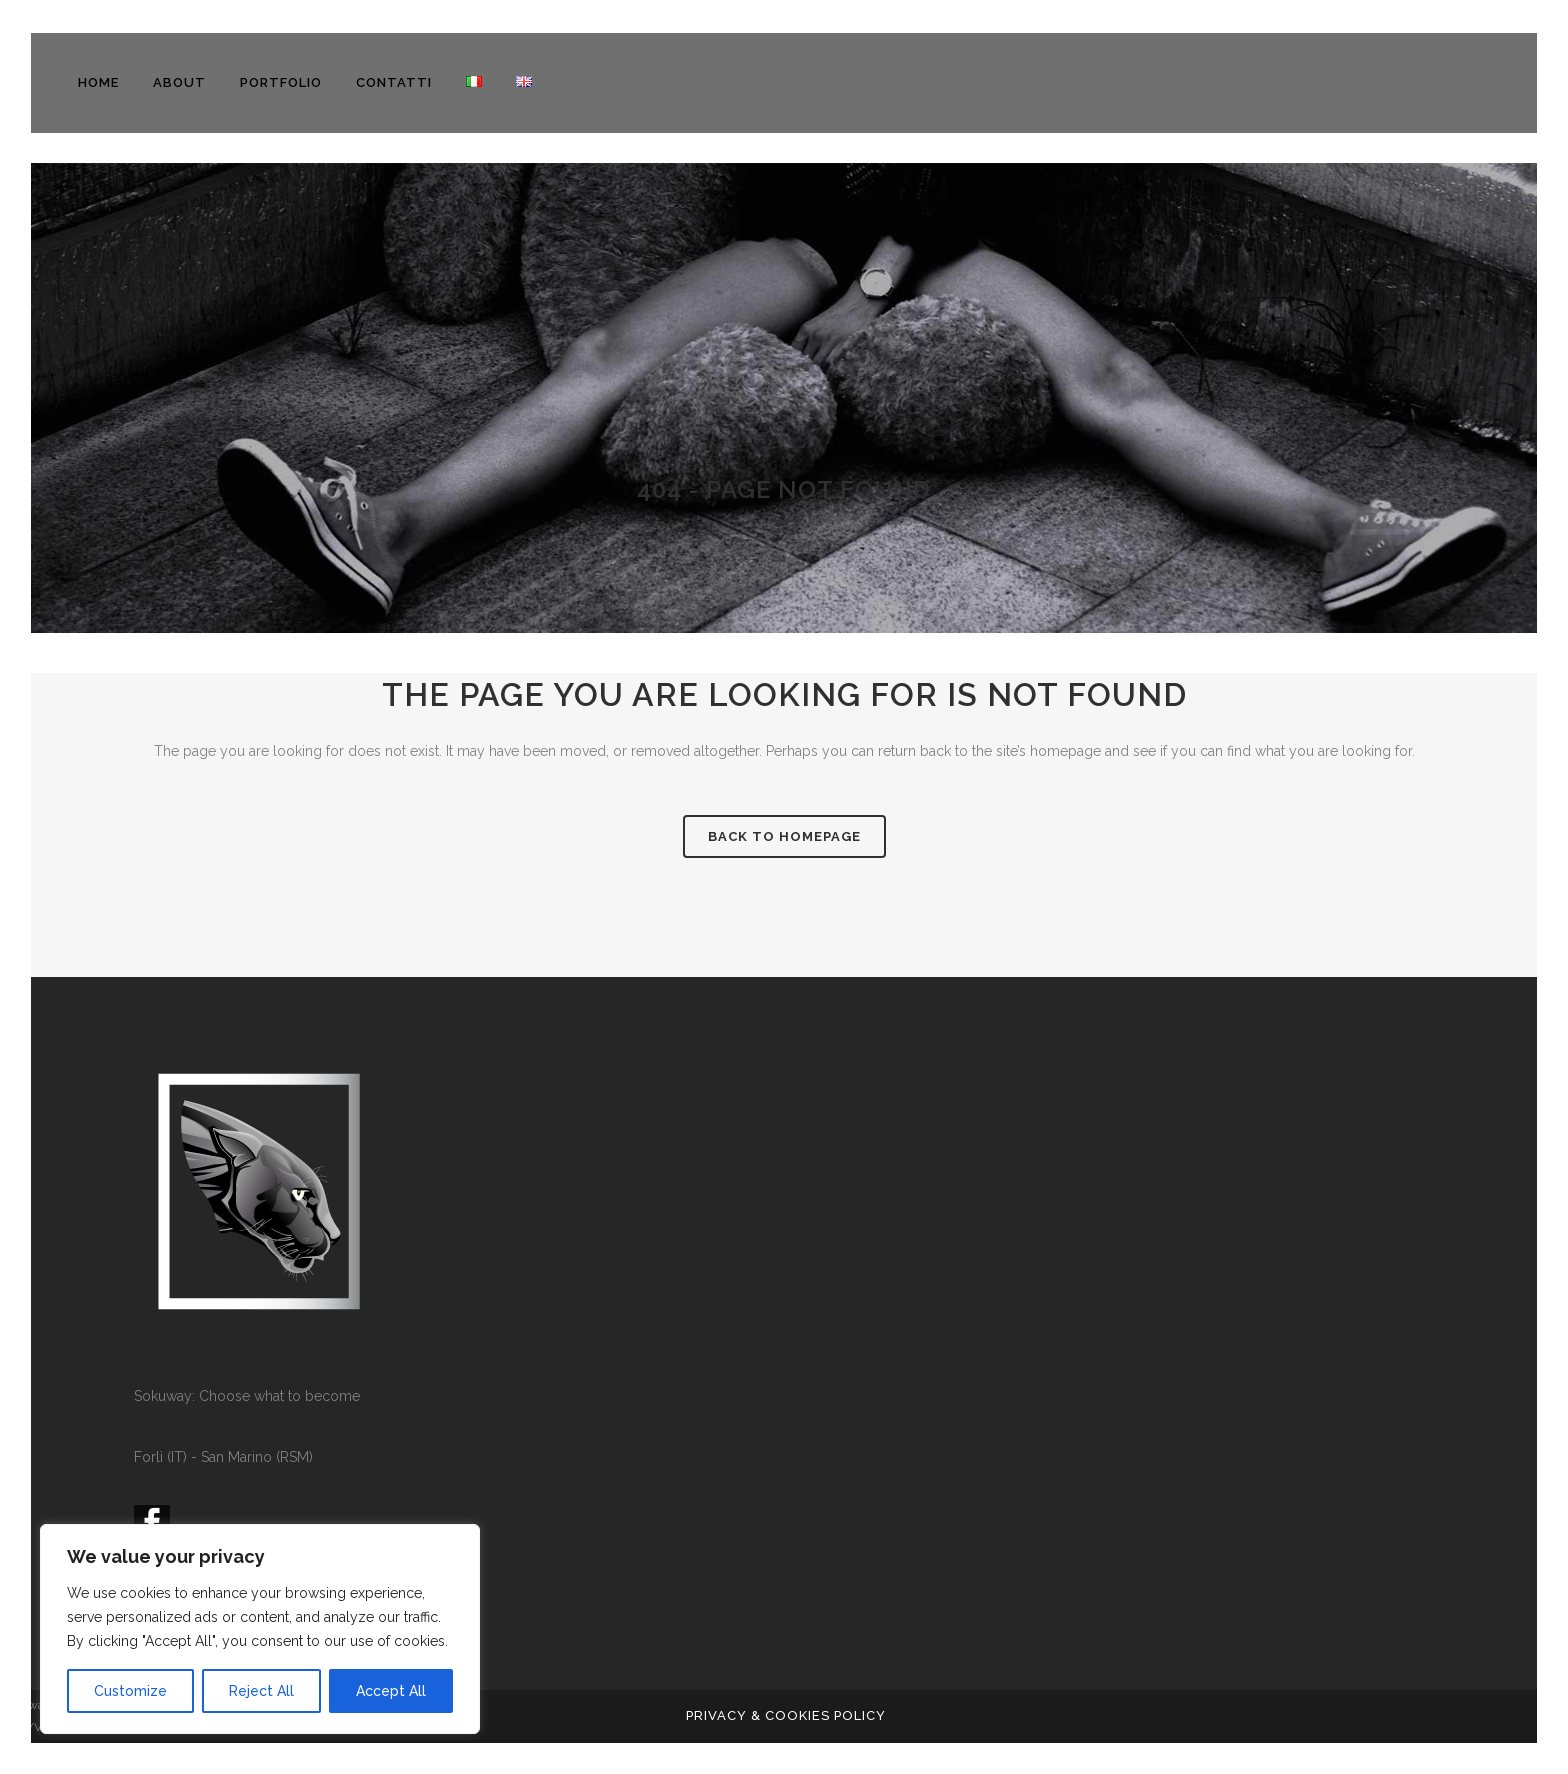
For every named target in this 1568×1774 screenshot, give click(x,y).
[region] (260, 1629)
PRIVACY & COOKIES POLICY (786, 1715)
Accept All (391, 1691)
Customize (130, 1691)
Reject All (261, 1691)
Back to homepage (784, 836)
